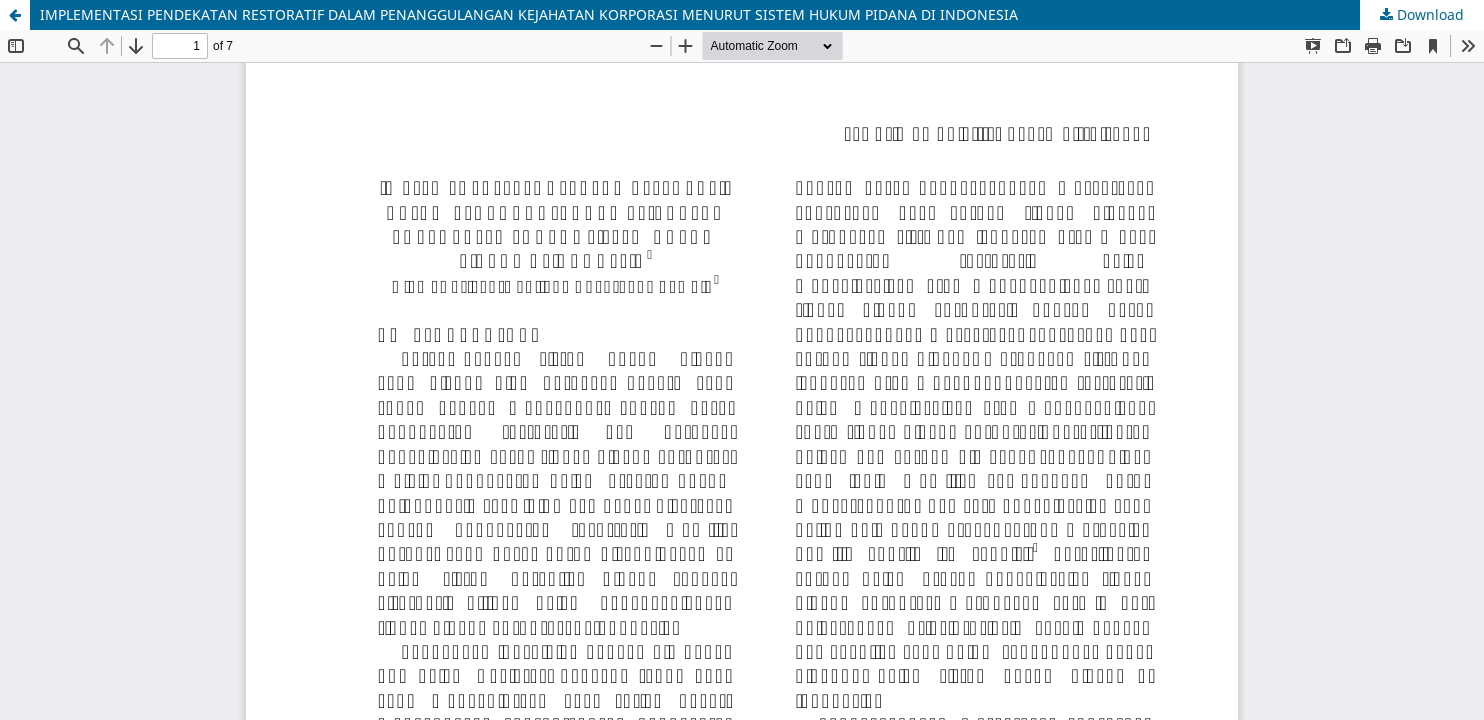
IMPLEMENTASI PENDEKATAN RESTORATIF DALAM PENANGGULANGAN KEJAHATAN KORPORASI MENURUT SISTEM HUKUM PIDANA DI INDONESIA (529, 14)
